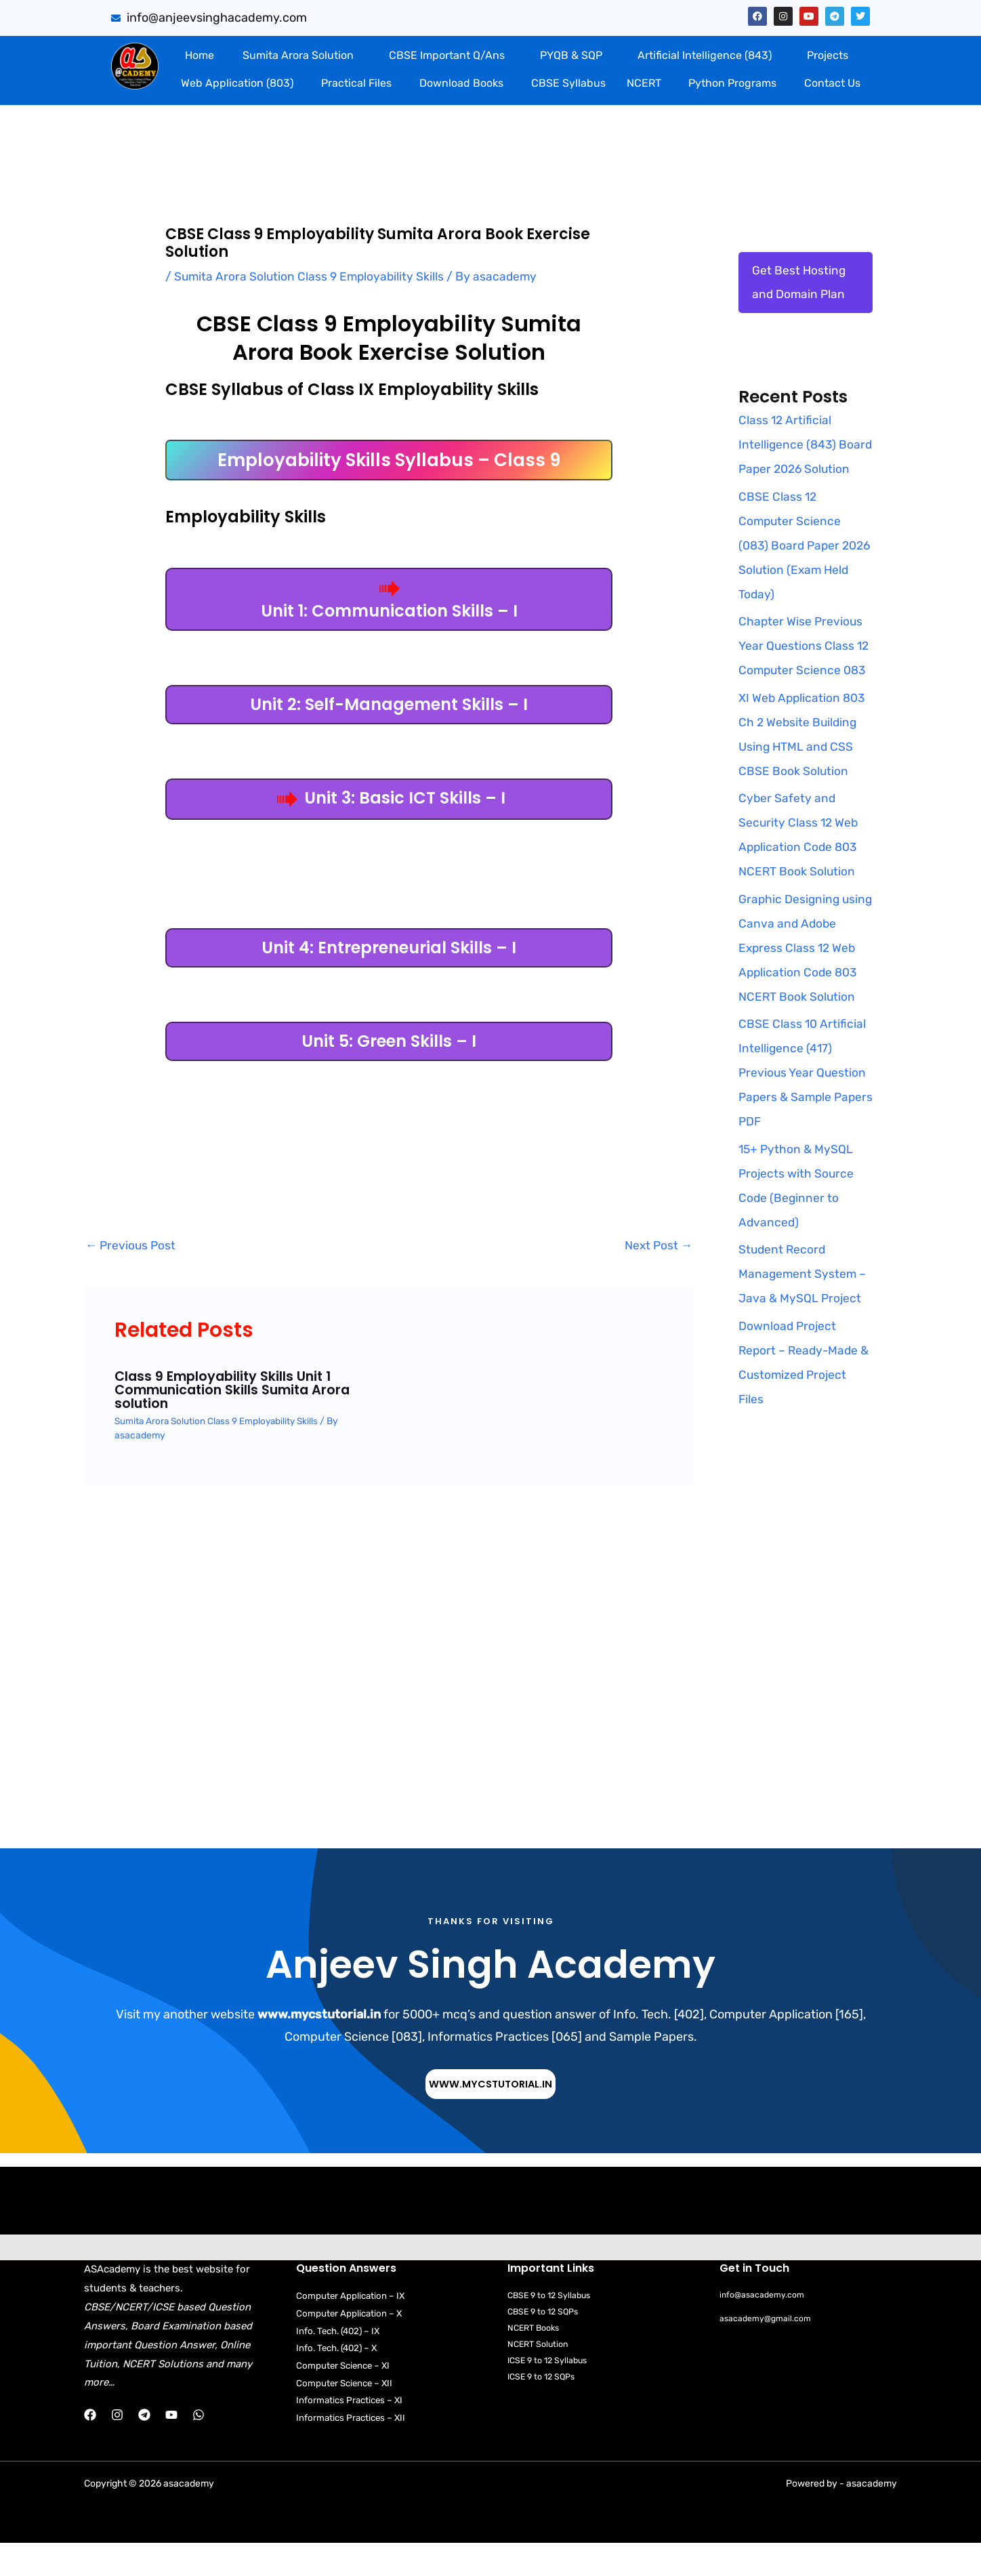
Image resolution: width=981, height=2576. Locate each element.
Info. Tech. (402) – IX (341, 2357)
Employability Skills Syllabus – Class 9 (388, 460)
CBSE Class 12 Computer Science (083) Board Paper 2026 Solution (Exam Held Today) (797, 571)
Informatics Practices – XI (351, 2428)
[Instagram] (117, 2441)
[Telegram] (144, 2441)
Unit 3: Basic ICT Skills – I (389, 798)
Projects (827, 55)
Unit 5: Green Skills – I (388, 1041)
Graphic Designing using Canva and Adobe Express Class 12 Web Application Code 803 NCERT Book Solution (805, 973)
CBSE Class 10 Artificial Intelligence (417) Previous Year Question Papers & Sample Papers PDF (803, 1099)
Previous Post (131, 1246)
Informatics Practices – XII (353, 2445)
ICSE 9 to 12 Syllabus (550, 2387)
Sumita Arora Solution (298, 55)
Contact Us (832, 83)
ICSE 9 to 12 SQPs (543, 2403)
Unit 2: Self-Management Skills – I (389, 704)
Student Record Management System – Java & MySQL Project (803, 1300)
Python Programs (732, 83)
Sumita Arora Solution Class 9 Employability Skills (311, 276)
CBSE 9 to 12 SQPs (545, 2338)
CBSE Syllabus (568, 83)
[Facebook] (90, 2441)
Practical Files (356, 83)
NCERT (644, 83)
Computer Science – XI (345, 2392)
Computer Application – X (350, 2340)
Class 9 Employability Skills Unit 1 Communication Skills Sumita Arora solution (237, 1390)
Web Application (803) (237, 83)
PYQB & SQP (571, 55)
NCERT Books (535, 2355)
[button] (301, 55)
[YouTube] (171, 2441)
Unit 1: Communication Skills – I (389, 600)
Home (199, 55)
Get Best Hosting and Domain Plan (799, 283)
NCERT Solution (539, 2371)
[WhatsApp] (198, 2441)
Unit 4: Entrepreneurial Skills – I (389, 947)
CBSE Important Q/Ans (447, 55)
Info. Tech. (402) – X (339, 2375)
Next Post (657, 1246)
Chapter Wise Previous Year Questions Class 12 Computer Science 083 (804, 672)
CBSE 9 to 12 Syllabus (551, 2322)
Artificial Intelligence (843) (705, 55)
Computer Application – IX (351, 2322)
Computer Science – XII (346, 2410)
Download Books (461, 83)
